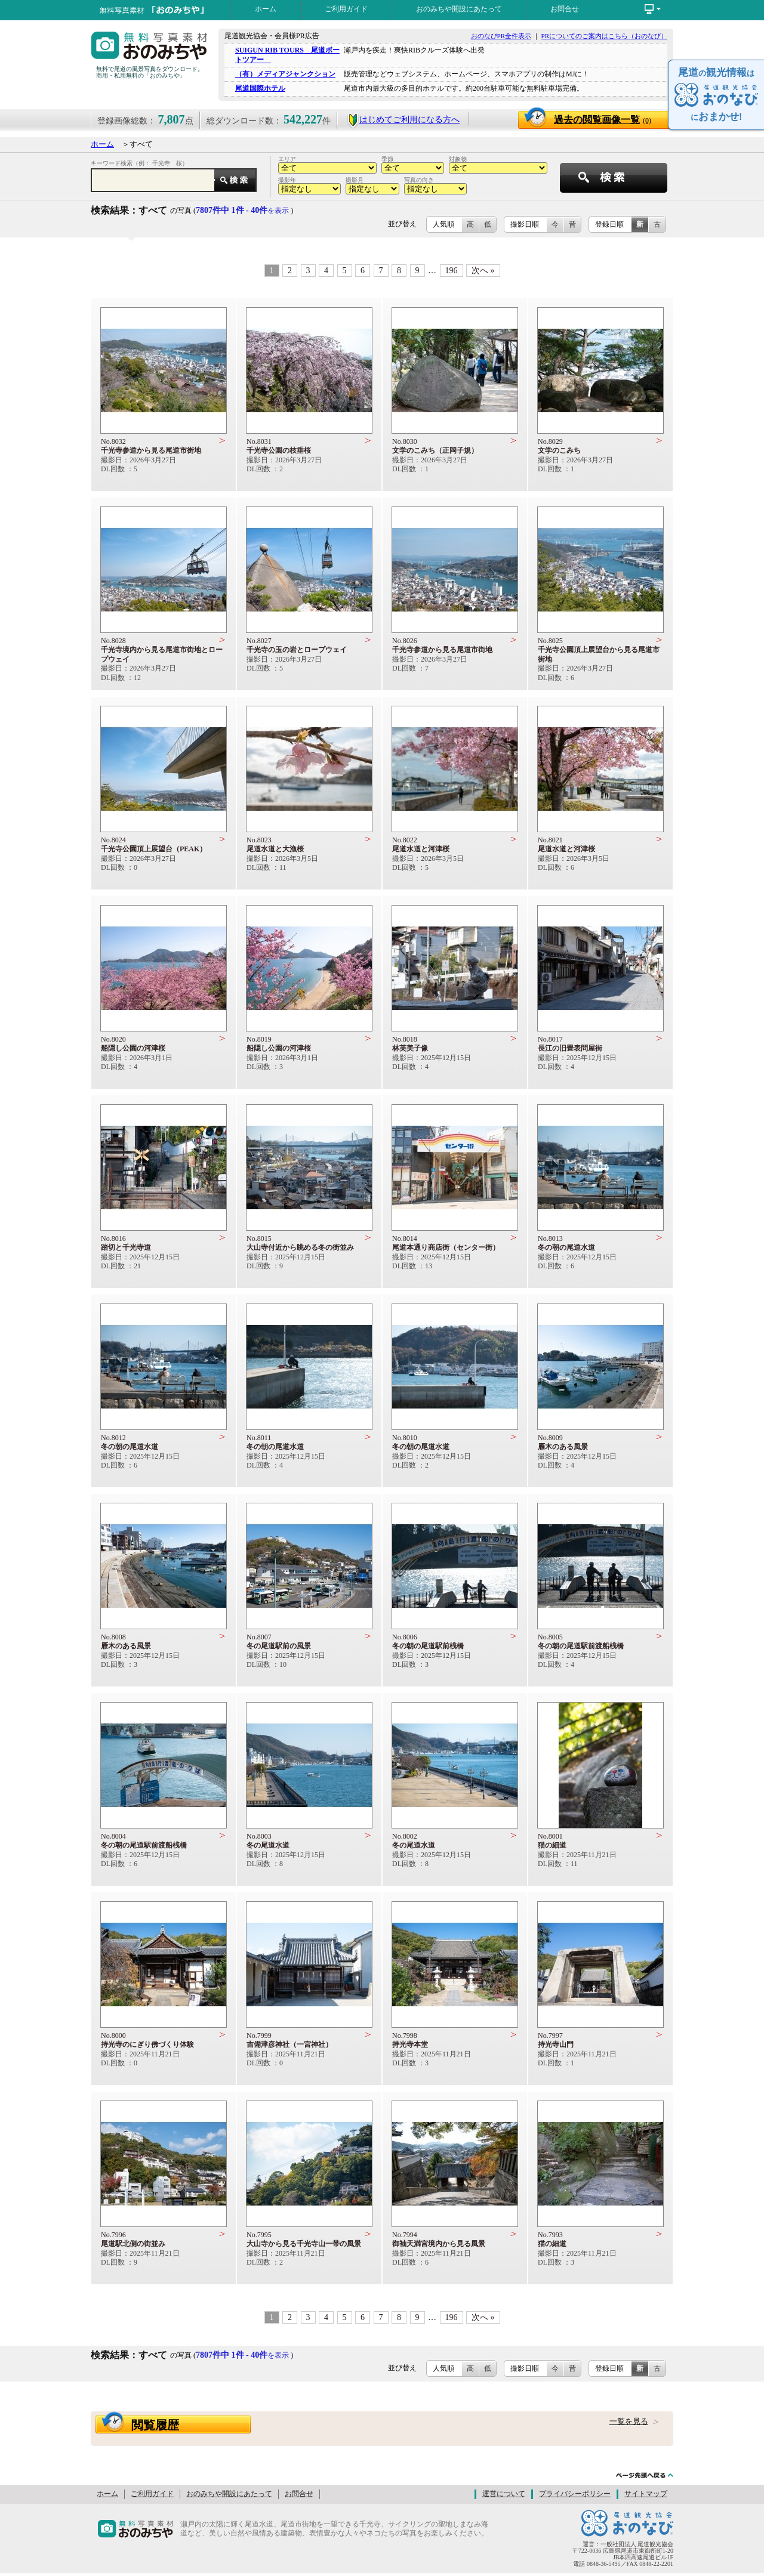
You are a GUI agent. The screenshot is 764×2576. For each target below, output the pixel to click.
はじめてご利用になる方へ (403, 119)
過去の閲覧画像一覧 (602, 120)
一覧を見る (628, 2421)
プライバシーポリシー (575, 2493)
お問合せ (564, 9)
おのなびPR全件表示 (501, 35)
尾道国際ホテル (260, 88)
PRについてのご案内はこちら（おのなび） (604, 35)
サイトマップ (645, 2493)
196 (451, 270)
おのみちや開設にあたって (459, 9)
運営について (503, 2493)
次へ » (483, 270)
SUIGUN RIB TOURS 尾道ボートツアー (287, 54)
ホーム (265, 9)
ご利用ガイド (346, 9)
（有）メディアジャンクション (285, 74)
